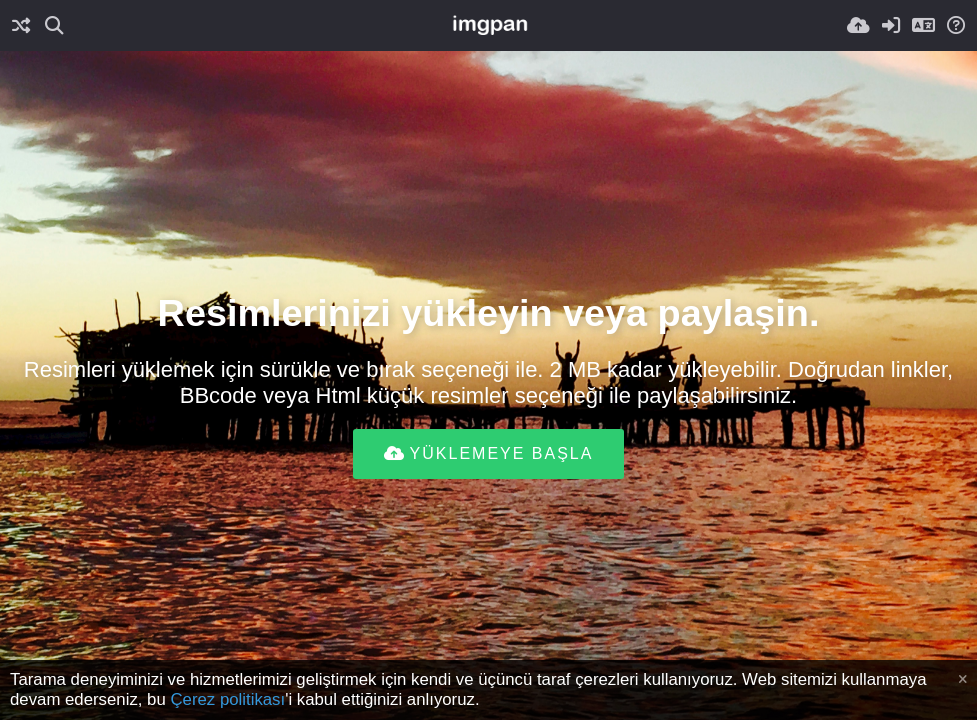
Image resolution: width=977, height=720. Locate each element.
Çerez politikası (227, 699)
